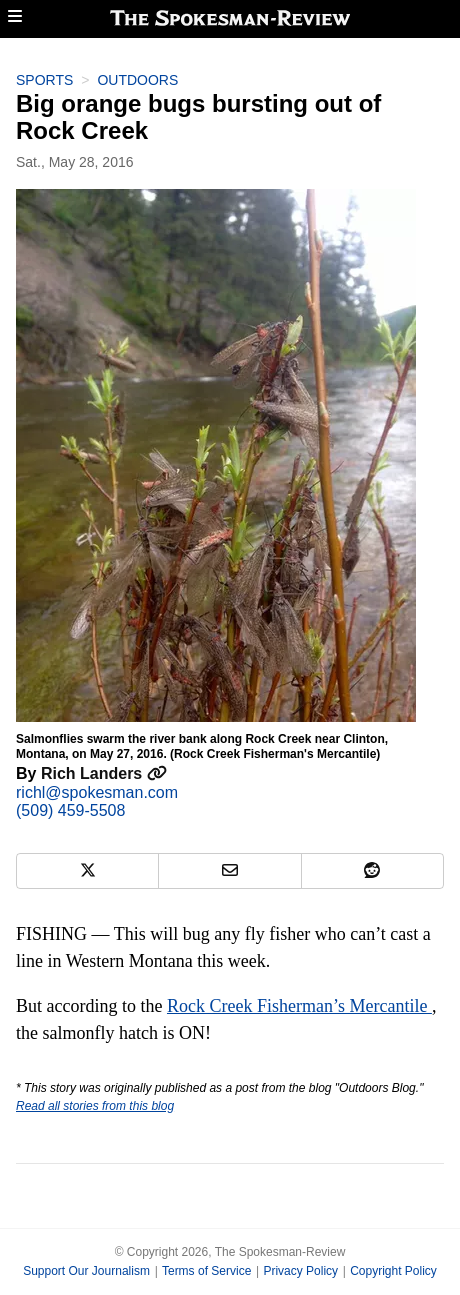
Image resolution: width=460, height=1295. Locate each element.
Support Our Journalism (86, 1271)
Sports (44, 80)
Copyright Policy (393, 1271)
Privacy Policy (300, 1271)
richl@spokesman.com (97, 792)
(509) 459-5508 (70, 810)
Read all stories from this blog (95, 1106)
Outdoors (137, 80)
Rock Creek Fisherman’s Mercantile (299, 1006)
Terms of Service (206, 1271)
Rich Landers (104, 773)
